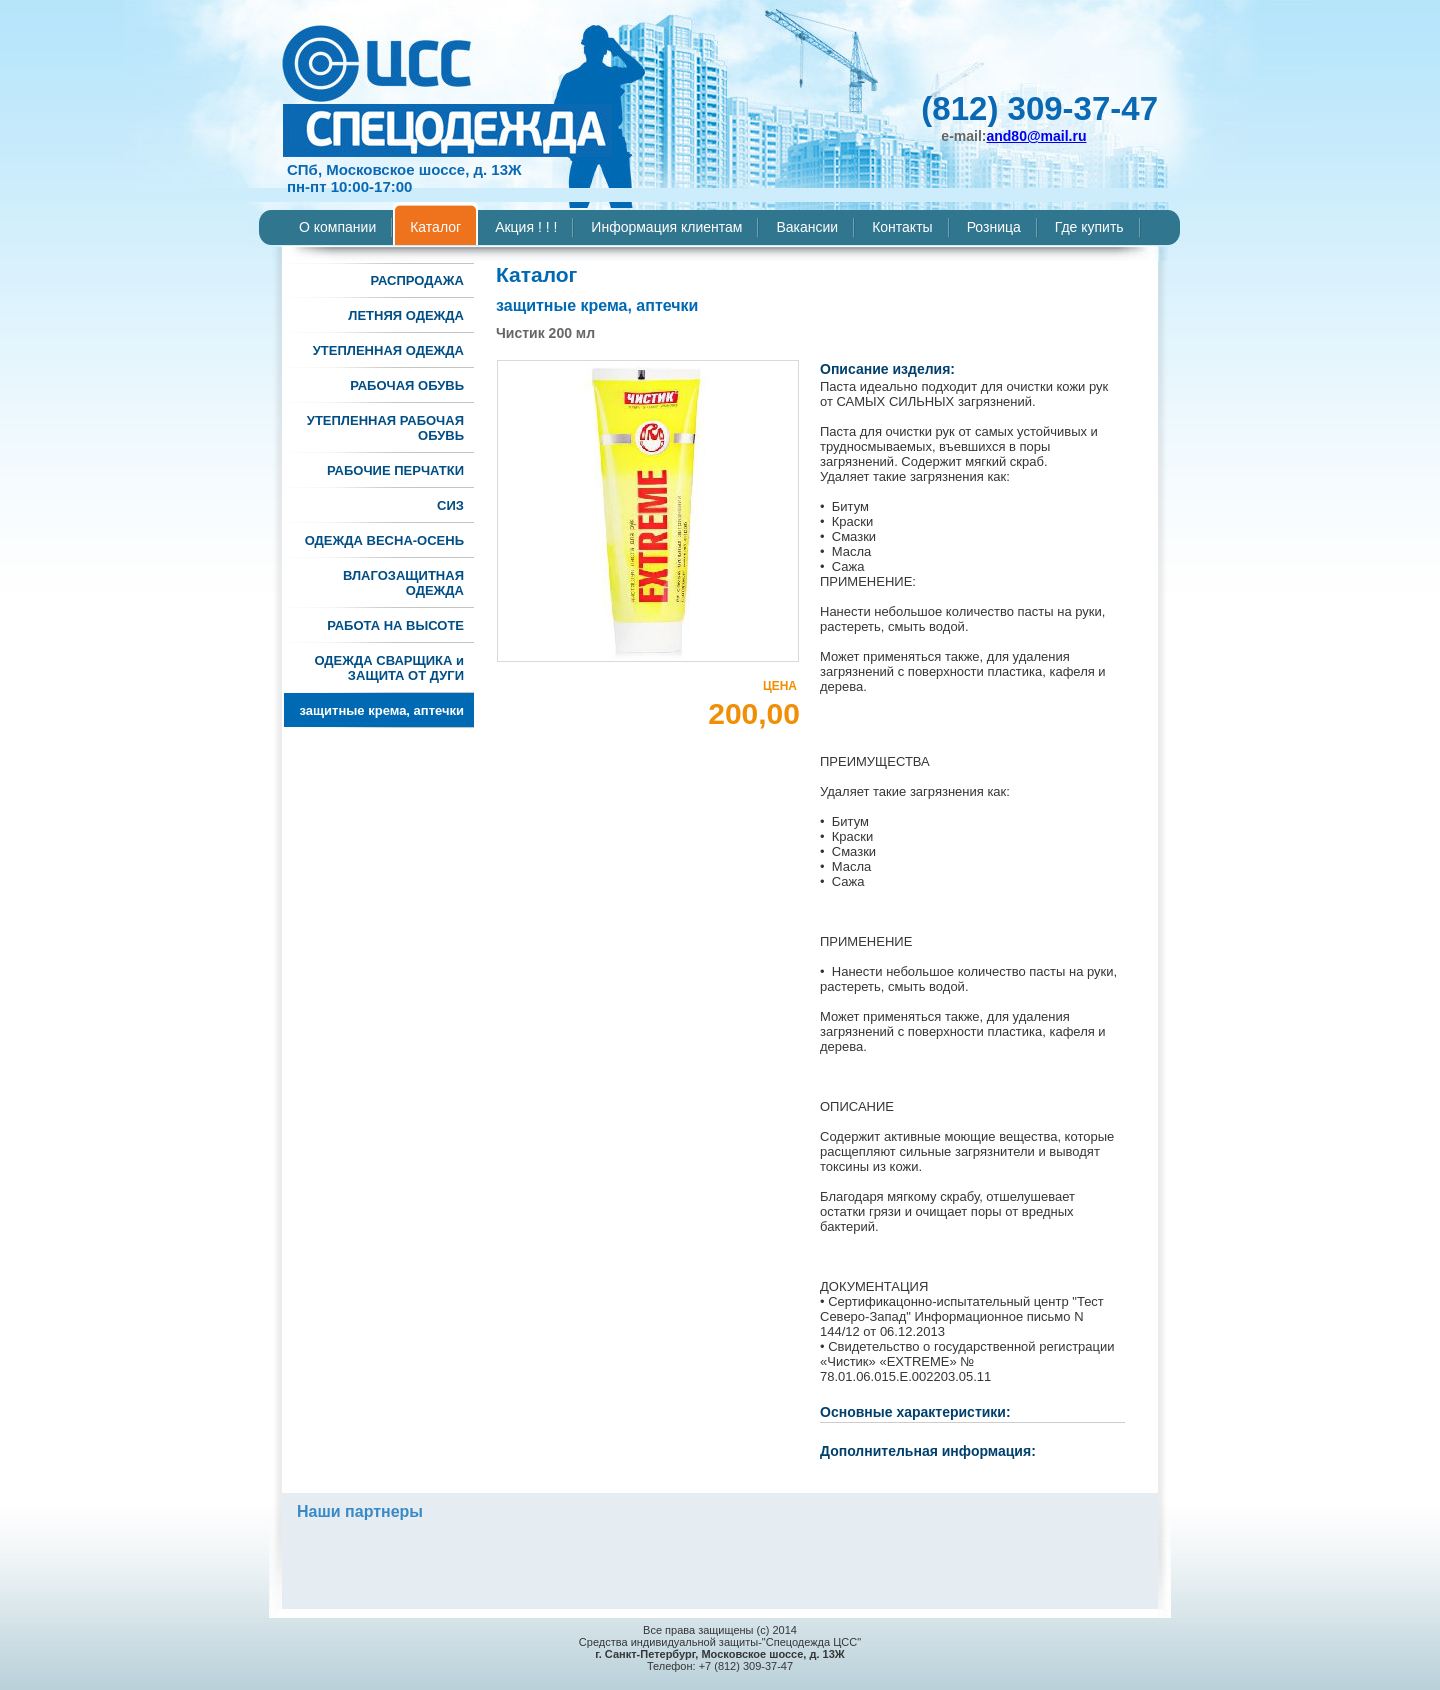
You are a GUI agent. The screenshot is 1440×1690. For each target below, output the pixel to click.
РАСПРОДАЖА (417, 280)
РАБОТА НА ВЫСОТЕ (395, 625)
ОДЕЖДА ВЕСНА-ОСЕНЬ (384, 540)
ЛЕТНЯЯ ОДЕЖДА (406, 315)
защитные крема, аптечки (382, 710)
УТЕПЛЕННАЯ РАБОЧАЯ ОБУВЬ (385, 428)
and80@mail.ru (1036, 136)
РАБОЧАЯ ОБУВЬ (407, 385)
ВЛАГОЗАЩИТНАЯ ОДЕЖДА (403, 583)
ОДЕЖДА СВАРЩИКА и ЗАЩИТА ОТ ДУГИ (389, 668)
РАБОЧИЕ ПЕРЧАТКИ (395, 470)
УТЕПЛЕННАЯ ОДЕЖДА (388, 350)
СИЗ (450, 505)
